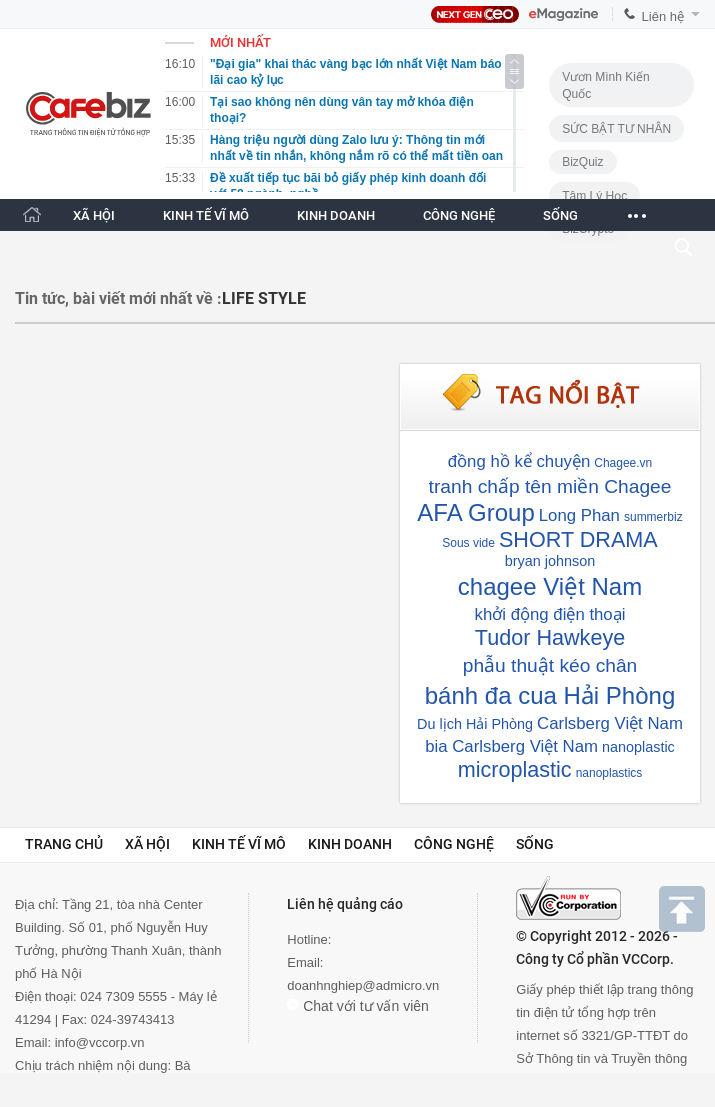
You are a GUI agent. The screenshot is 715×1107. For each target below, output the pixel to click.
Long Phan (579, 515)
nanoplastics (609, 773)
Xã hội (147, 844)
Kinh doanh (350, 844)
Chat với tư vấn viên (358, 1006)
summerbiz (653, 517)
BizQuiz (582, 162)
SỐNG (560, 215)
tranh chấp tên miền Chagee (550, 486)
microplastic (515, 769)
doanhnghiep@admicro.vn (363, 985)
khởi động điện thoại (550, 614)
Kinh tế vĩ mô (239, 844)
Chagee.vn (623, 463)
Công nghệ (454, 844)
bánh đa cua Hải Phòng (550, 695)
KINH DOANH (336, 215)
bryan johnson (550, 561)
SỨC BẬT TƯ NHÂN (616, 129)
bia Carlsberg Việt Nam (511, 746)
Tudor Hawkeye (550, 637)
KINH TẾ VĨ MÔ (206, 215)
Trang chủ (64, 844)
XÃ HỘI (94, 215)
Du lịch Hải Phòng (475, 724)
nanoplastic (638, 747)
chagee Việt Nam (550, 586)
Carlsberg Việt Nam (610, 723)
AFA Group (475, 512)
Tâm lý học (594, 196)
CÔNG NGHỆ (459, 215)
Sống (535, 844)
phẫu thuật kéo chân (550, 665)
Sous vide (468, 543)
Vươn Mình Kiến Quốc (605, 85)
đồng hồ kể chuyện (519, 461)
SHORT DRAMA (578, 539)
